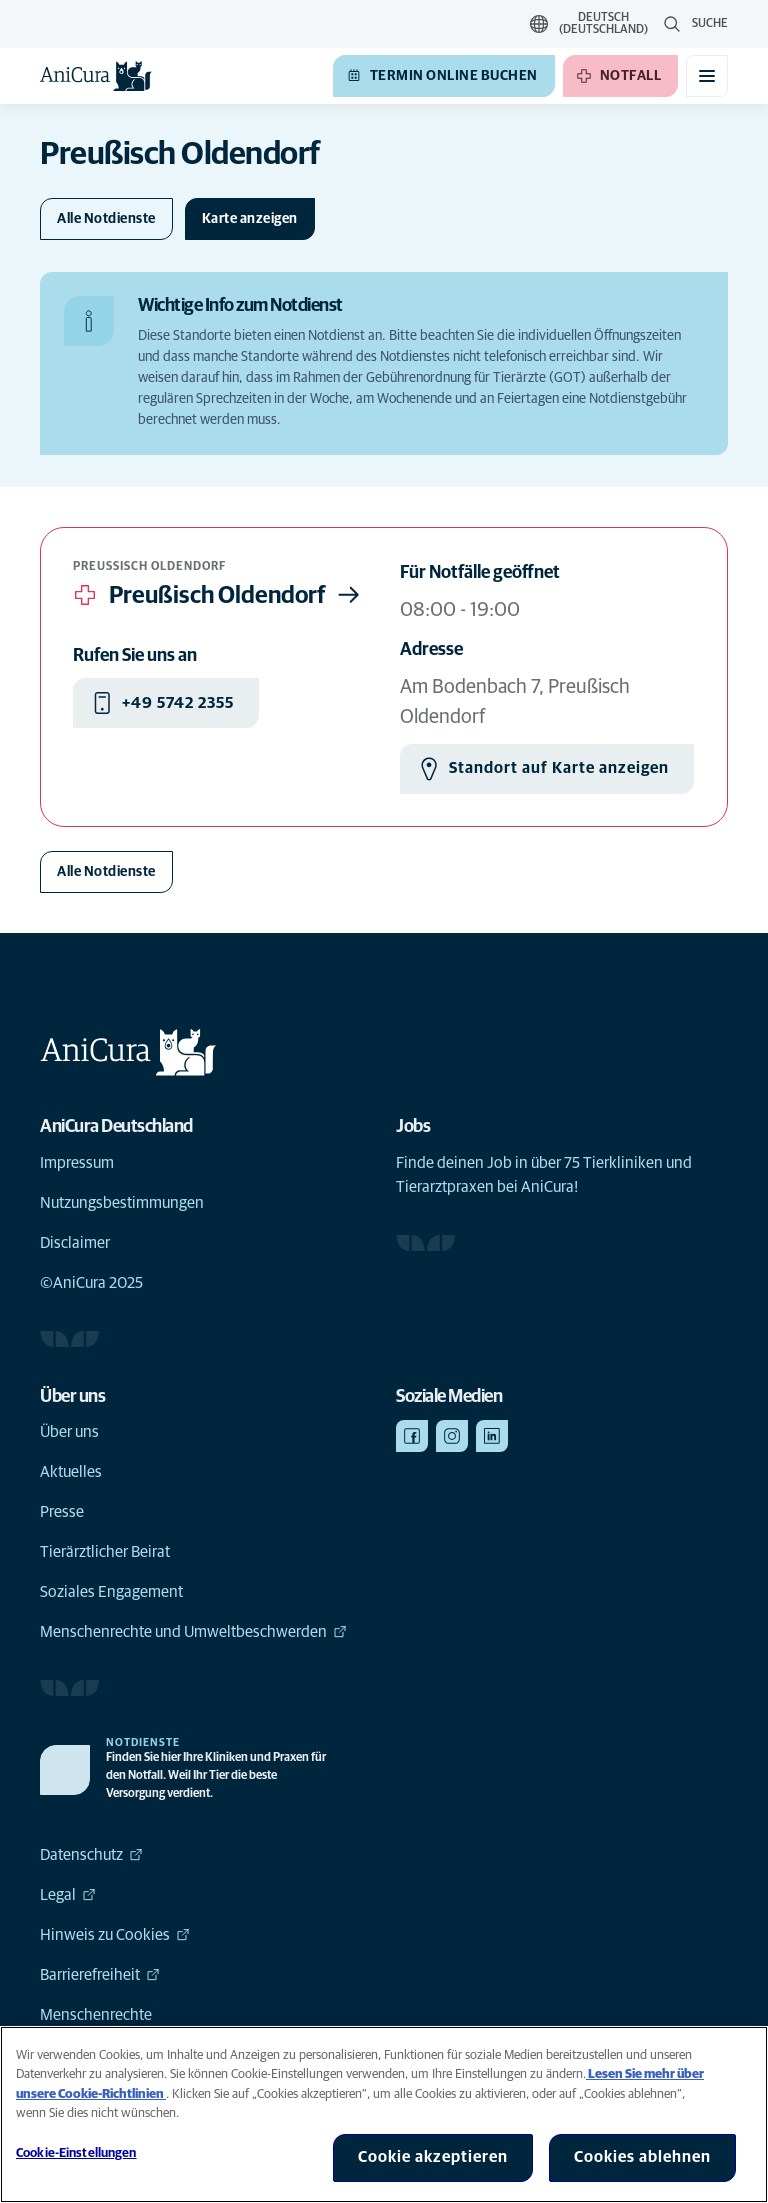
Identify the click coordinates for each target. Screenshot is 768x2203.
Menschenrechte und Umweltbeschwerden (193, 1632)
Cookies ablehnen (642, 2157)
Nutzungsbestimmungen (122, 1203)
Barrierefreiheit (100, 1975)
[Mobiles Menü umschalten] (707, 76)
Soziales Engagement (111, 1592)
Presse (62, 1512)
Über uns (69, 1432)
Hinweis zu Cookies (115, 1935)
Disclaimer (75, 1243)
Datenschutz (91, 1855)
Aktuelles (71, 1472)
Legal (68, 1895)
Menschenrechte (96, 2015)
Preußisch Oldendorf (219, 595)
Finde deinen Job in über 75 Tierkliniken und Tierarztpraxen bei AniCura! (544, 1175)
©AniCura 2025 (91, 1283)
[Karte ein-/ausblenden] (250, 219)
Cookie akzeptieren (433, 2157)
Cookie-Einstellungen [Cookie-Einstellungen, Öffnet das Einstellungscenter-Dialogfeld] (76, 2153)
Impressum (77, 1163)
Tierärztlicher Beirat (105, 1552)
